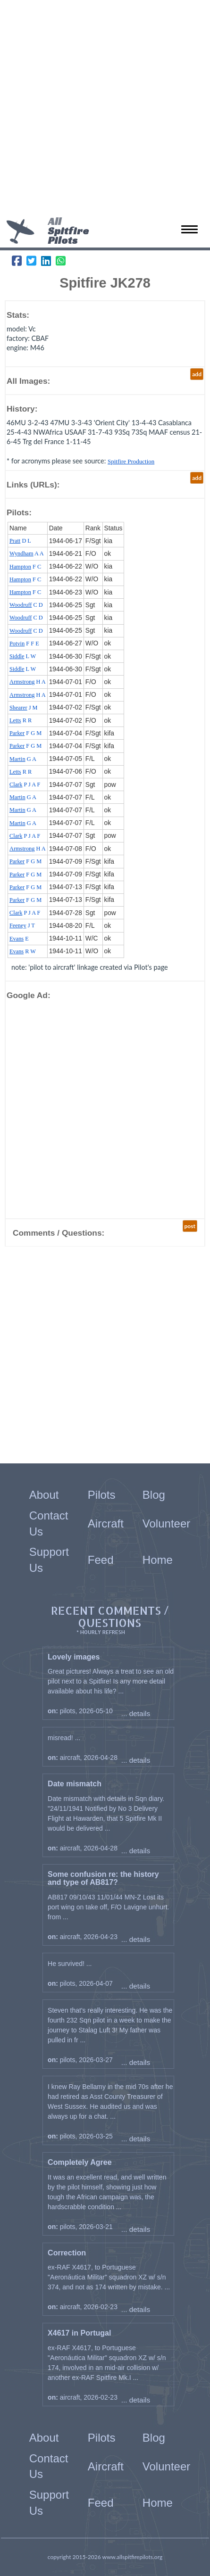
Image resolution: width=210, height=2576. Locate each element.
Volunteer (166, 1523)
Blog (154, 1494)
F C (25, 566)
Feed (101, 1559)
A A (26, 553)
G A (22, 759)
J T (22, 925)
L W (22, 656)
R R (20, 720)
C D (26, 605)
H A (27, 681)
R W (22, 951)
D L (20, 540)
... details (136, 1713)
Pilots (102, 1494)
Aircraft (106, 1523)
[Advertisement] (105, 110)
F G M (25, 733)
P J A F (24, 784)
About (44, 1494)
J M (23, 707)
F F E (24, 643)
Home (158, 1559)
